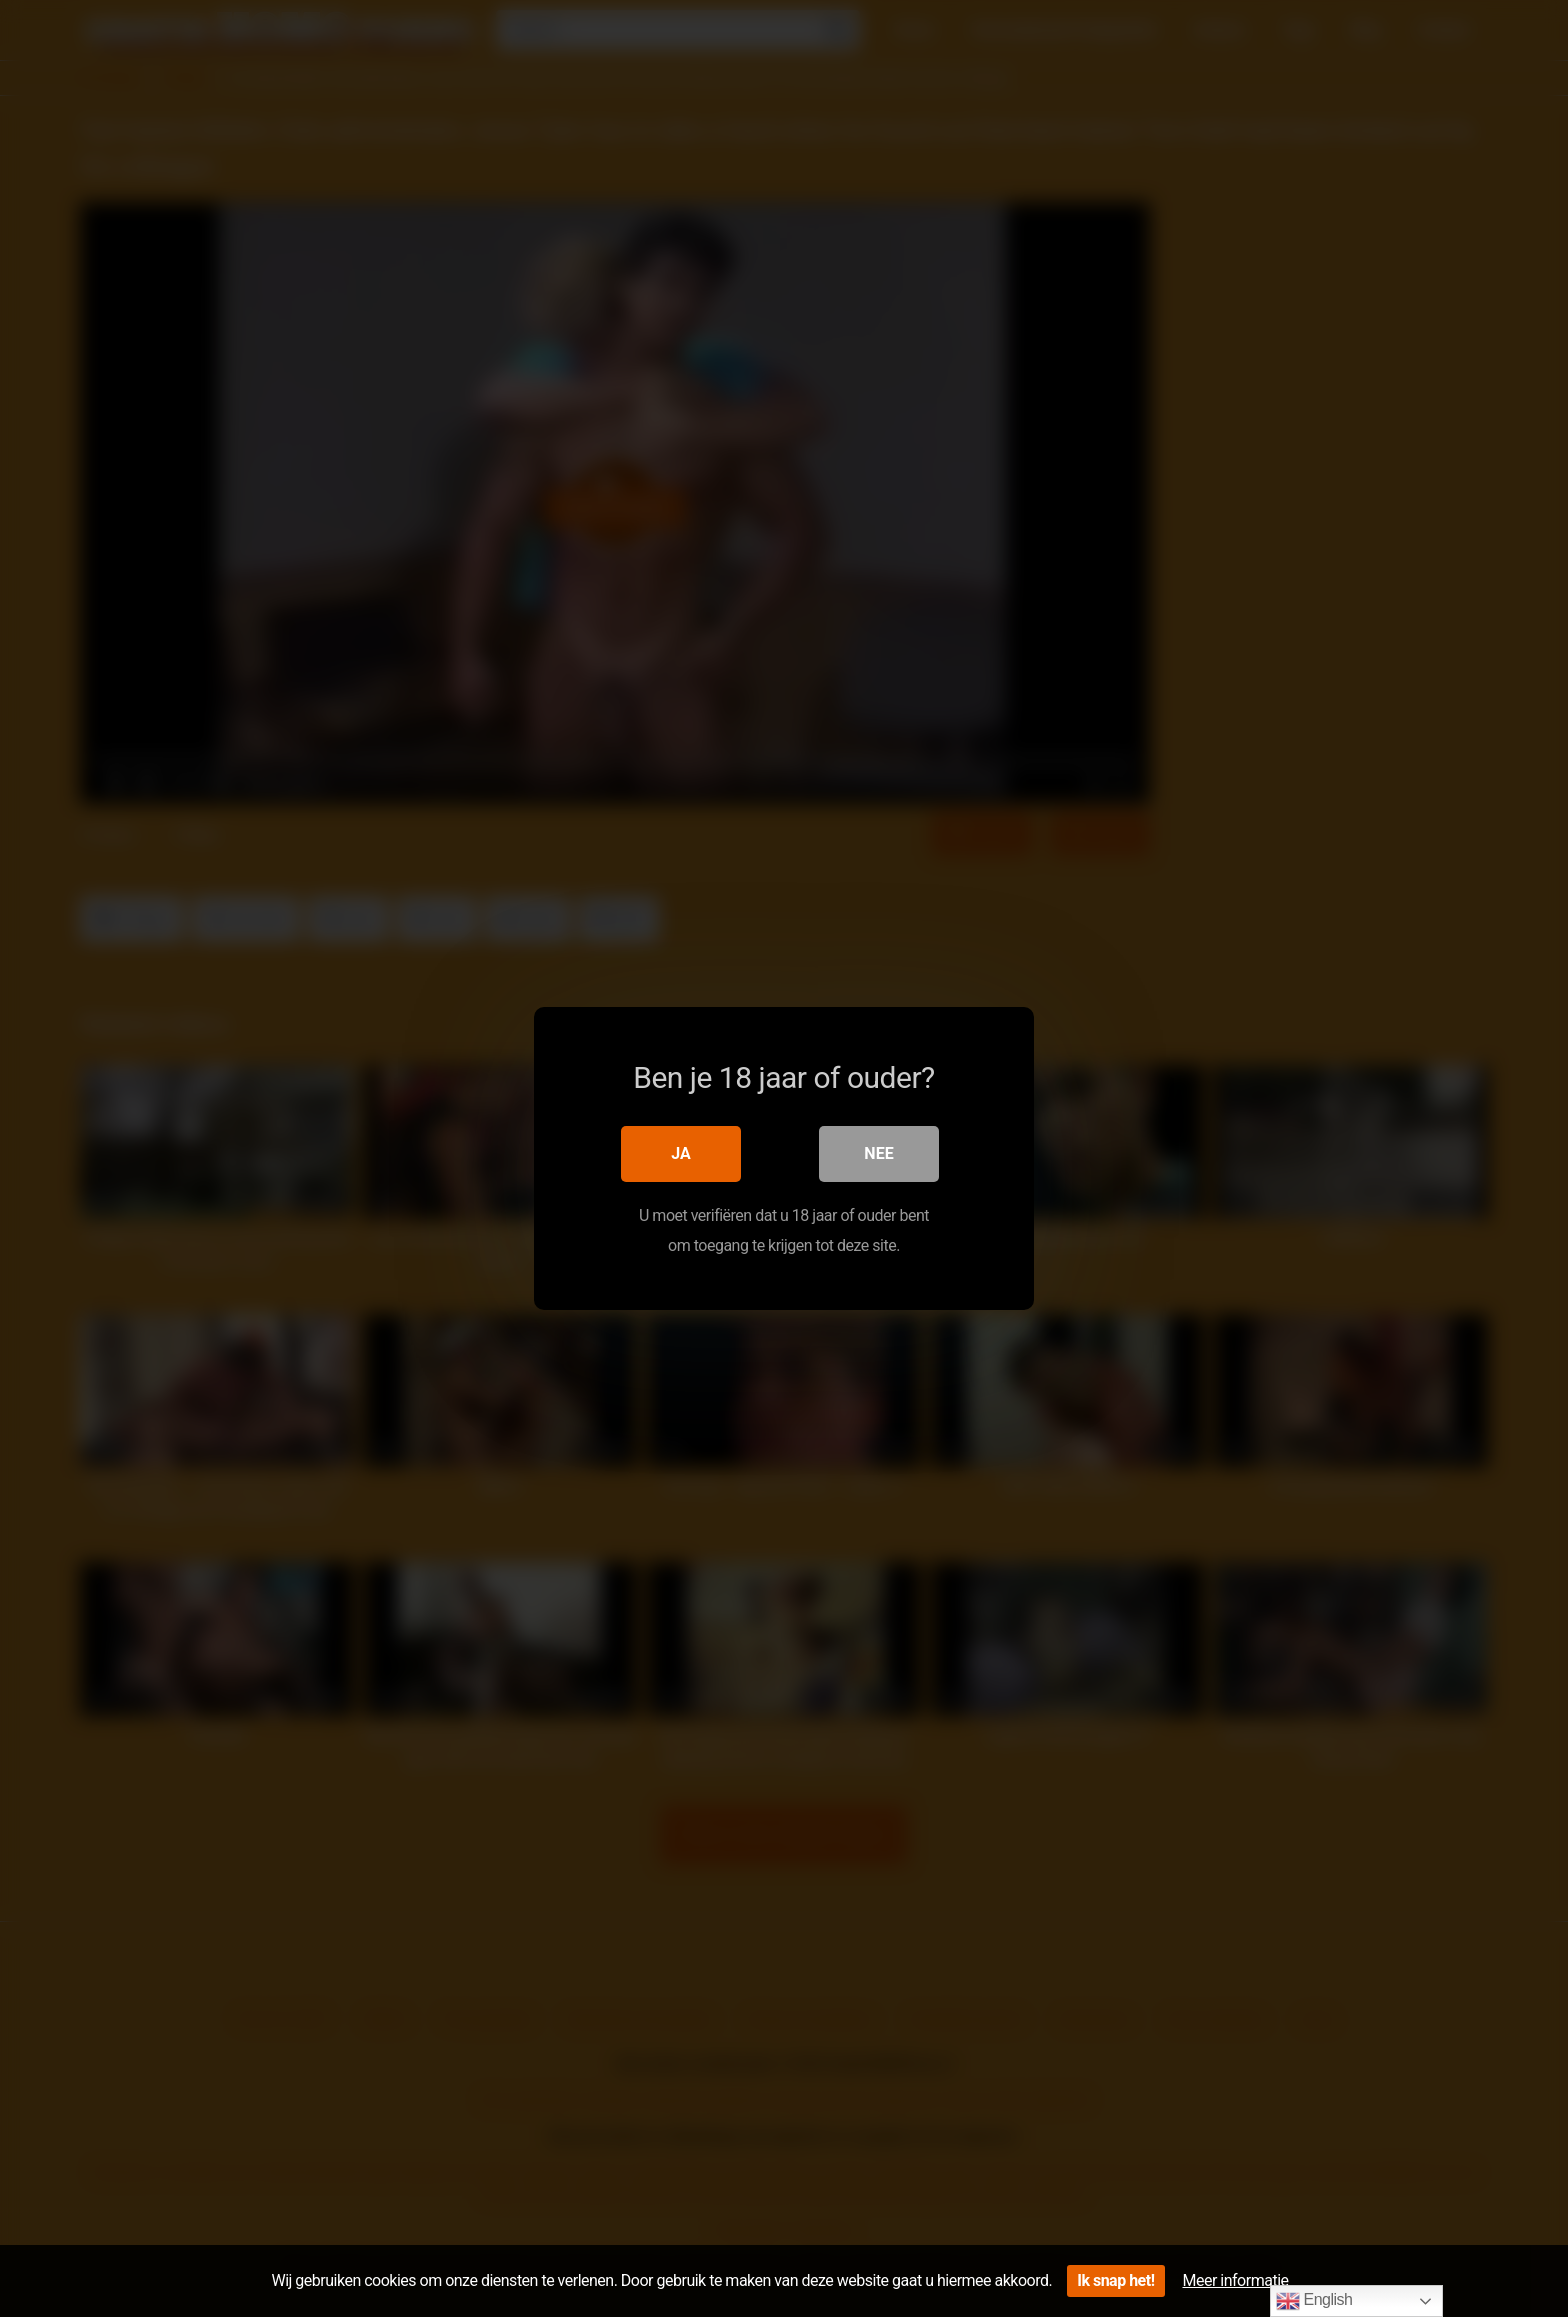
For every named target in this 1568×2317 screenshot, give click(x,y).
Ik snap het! (1115, 2280)
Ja (681, 1153)
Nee (878, 1153)
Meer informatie (1236, 2280)
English (1314, 2301)
